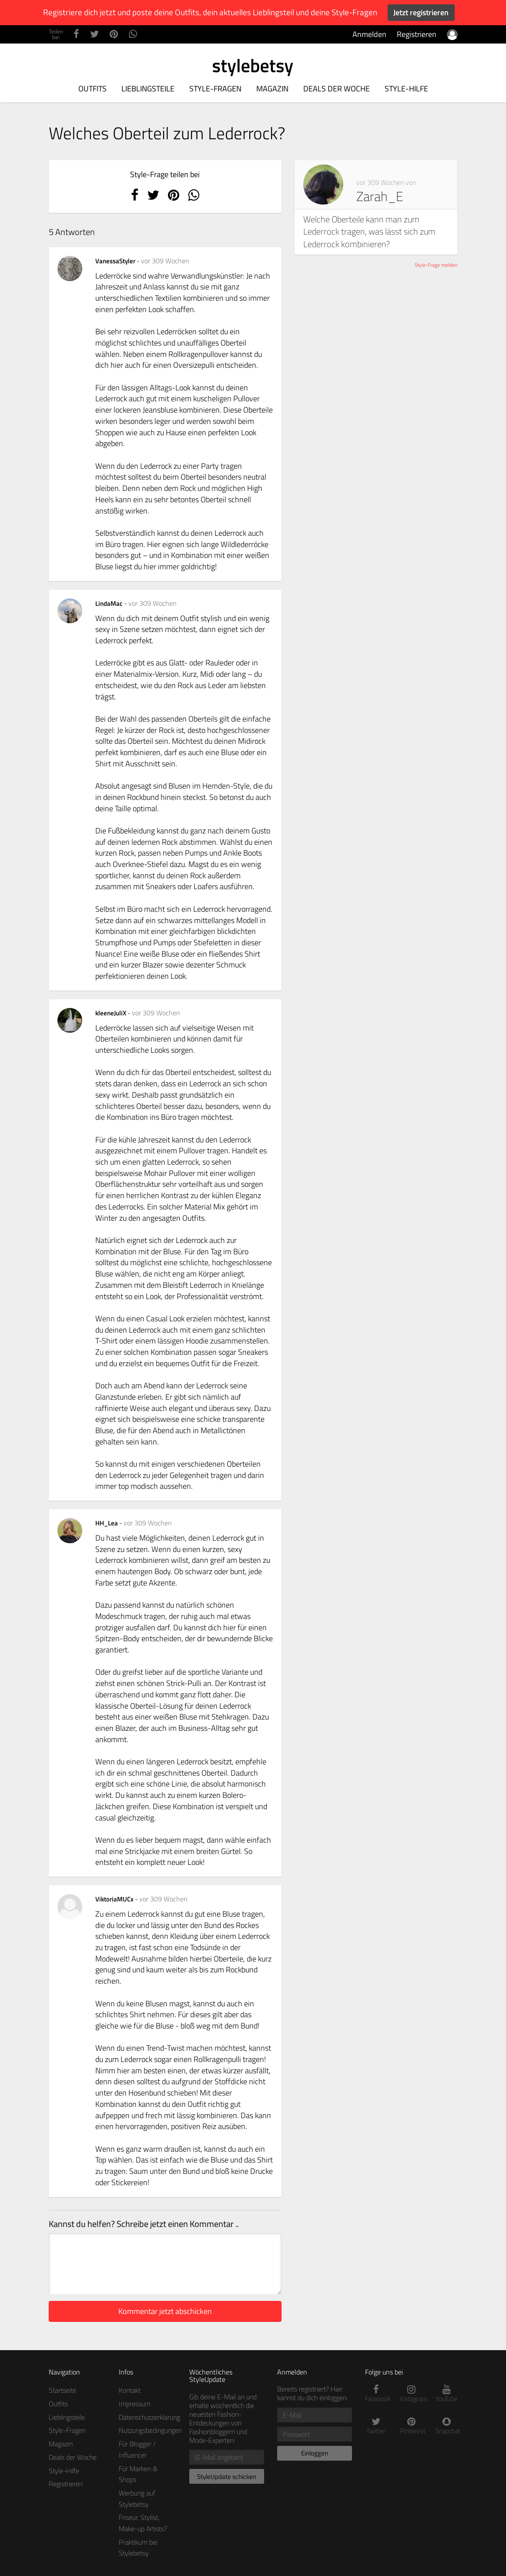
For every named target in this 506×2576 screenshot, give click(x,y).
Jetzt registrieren (421, 12)
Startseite (62, 2390)
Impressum (135, 2403)
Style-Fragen (215, 88)
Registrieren (416, 34)
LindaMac (109, 603)
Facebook (376, 2394)
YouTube (447, 2394)
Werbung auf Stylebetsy (137, 2498)
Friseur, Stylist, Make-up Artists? (143, 2523)
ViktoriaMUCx (115, 1899)
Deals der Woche (336, 88)
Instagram (411, 2394)
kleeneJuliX (111, 1013)
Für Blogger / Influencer (137, 2449)
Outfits (92, 88)
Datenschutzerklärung (149, 2417)
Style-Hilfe (406, 88)
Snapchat (447, 2426)
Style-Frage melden (436, 265)
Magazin (272, 88)
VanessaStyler (116, 261)
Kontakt (130, 2390)
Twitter (376, 2426)
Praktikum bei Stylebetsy (138, 2548)
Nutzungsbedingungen (150, 2430)
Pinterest (411, 2426)
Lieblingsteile (147, 88)
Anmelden (369, 34)
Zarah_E (379, 196)
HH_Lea (107, 1523)
